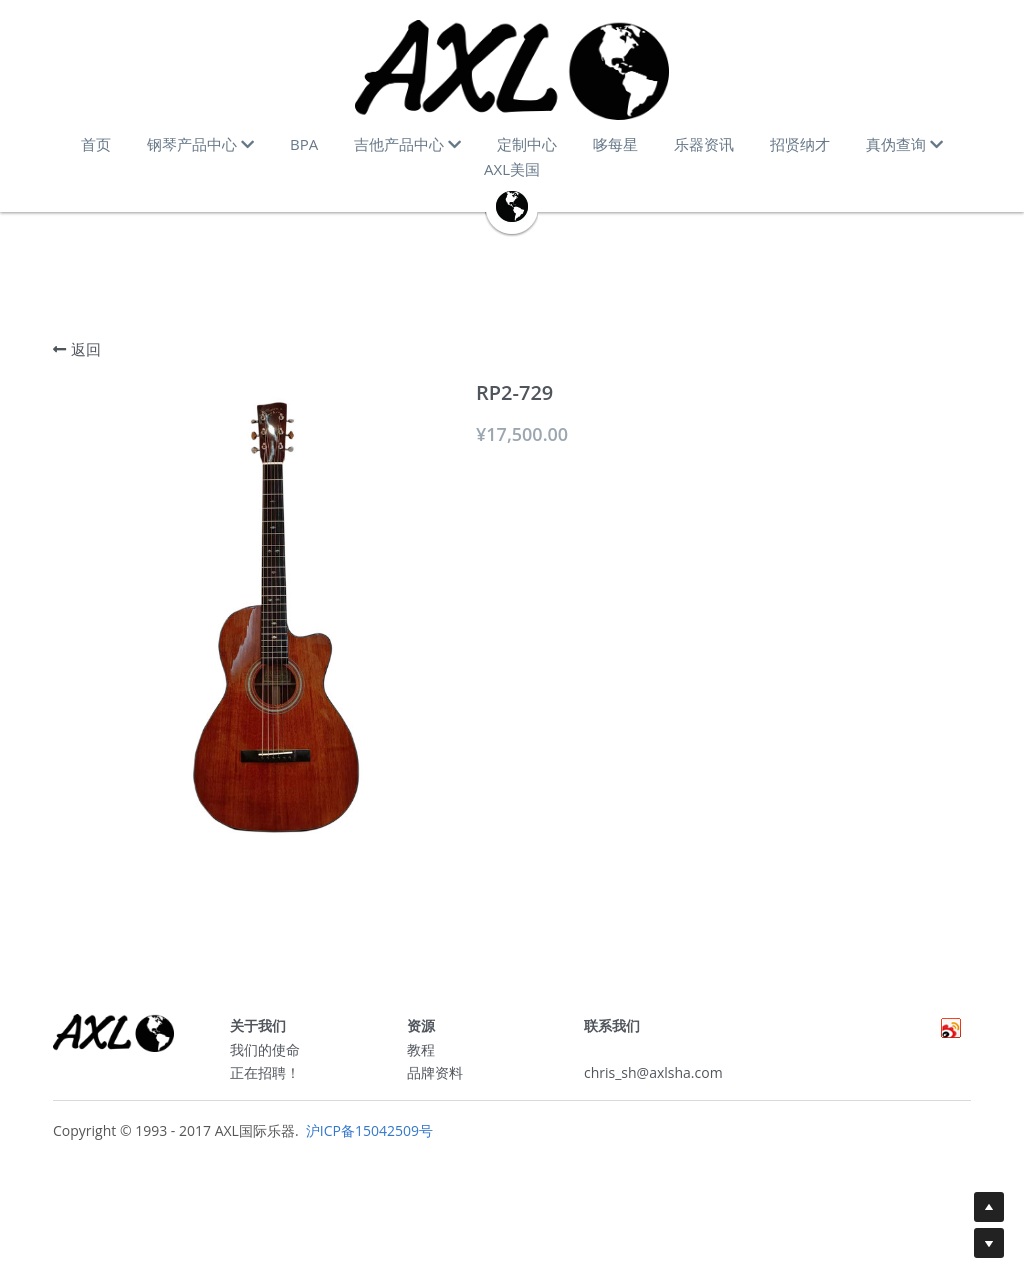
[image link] (512, 70)
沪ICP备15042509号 (367, 1137)
